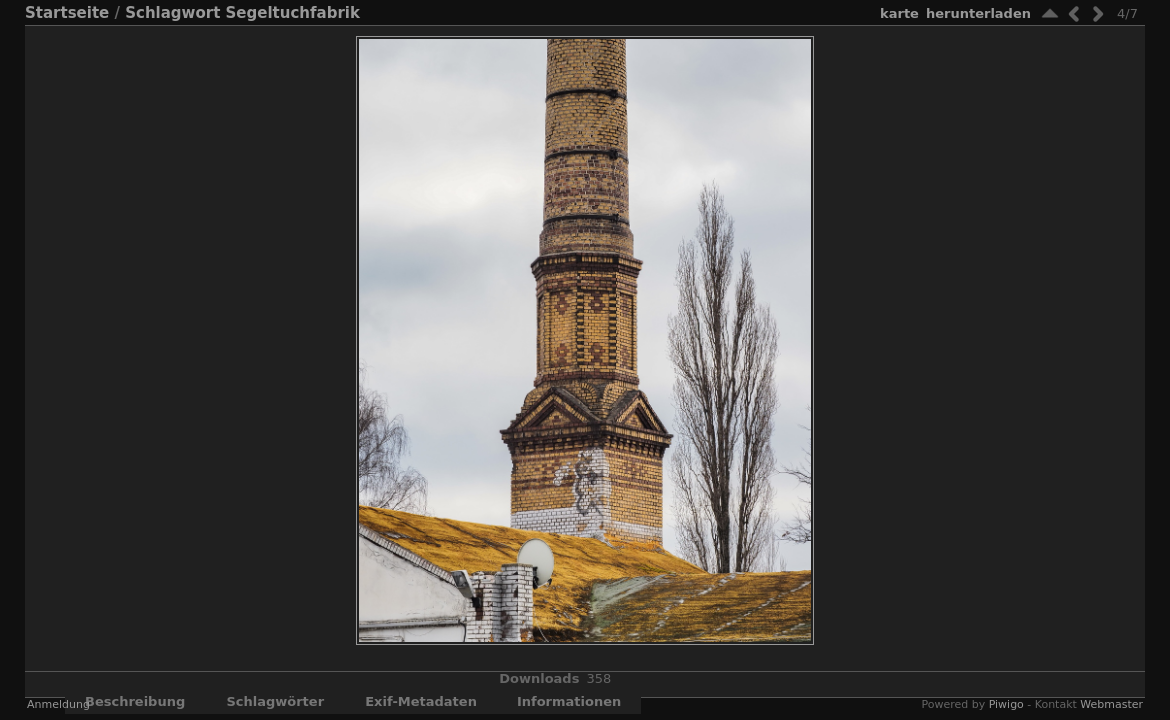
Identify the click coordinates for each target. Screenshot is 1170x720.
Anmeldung (58, 704)
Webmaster (1111, 704)
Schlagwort (172, 13)
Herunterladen (978, 13)
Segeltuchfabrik (293, 13)
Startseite (67, 13)
